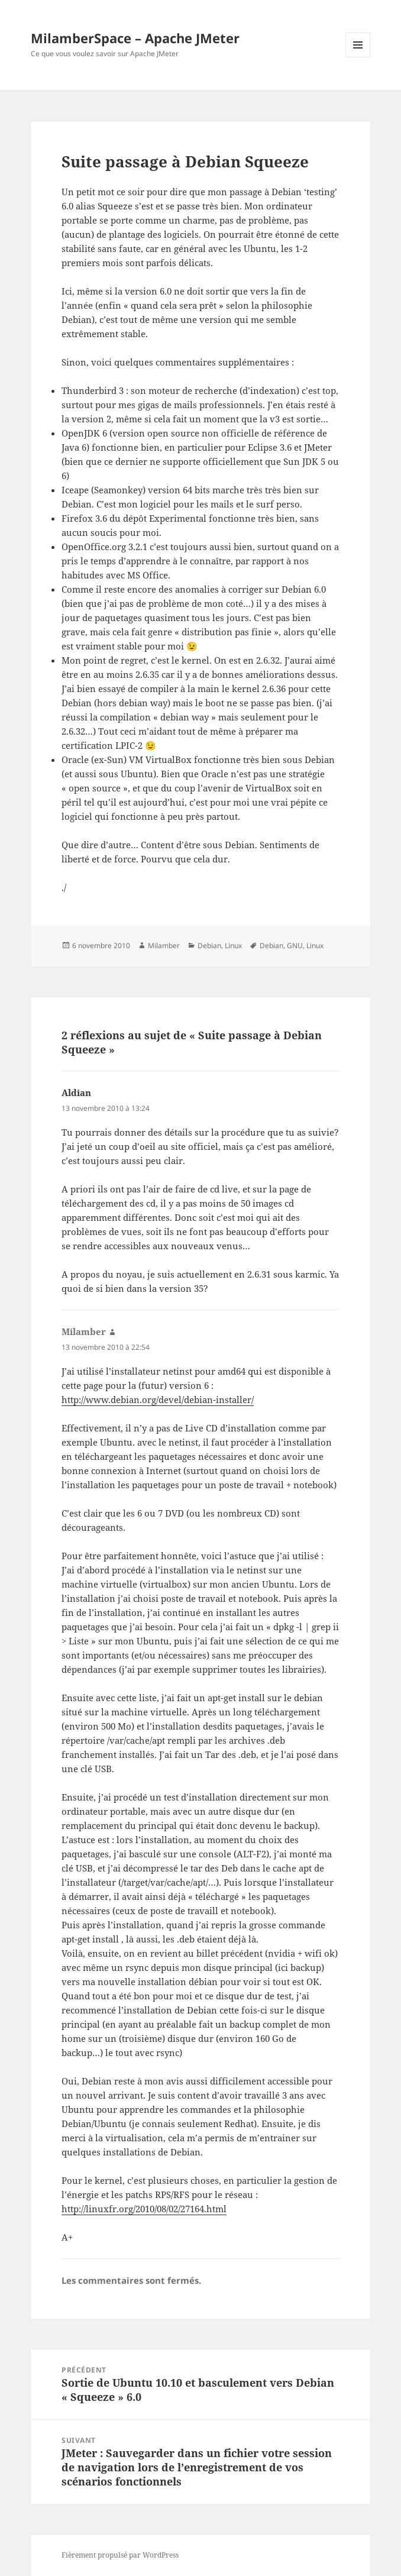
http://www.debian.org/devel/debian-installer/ (158, 1399)
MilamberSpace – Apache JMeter (135, 38)
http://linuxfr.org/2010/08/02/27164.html (144, 2209)
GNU (295, 945)
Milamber (164, 945)
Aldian (76, 1092)
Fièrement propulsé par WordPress (120, 2555)
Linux (233, 945)
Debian (209, 945)
